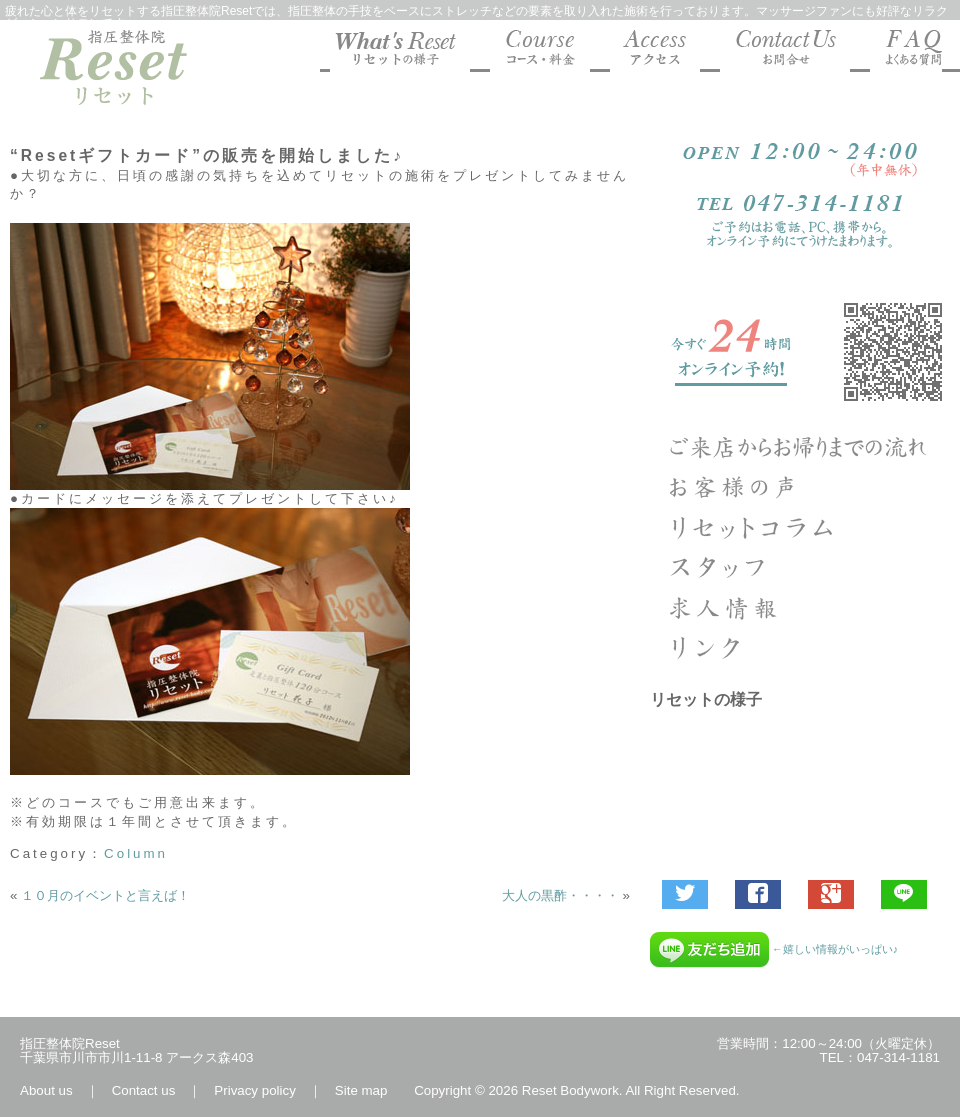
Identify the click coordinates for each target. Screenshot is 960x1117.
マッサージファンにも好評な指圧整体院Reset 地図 (655, 51)
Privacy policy (254, 1090)
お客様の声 (800, 487)
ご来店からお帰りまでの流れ (800, 447)
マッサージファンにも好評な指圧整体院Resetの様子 (400, 51)
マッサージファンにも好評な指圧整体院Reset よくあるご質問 (906, 51)
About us (46, 1090)
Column (136, 853)
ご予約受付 (800, 352)
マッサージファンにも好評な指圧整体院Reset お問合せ (785, 51)
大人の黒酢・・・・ (560, 895)
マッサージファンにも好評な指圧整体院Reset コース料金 (540, 51)
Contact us (144, 1090)
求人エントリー (800, 607)
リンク (800, 647)
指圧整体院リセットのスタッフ (800, 567)
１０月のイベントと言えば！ (105, 895)
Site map (361, 1090)
